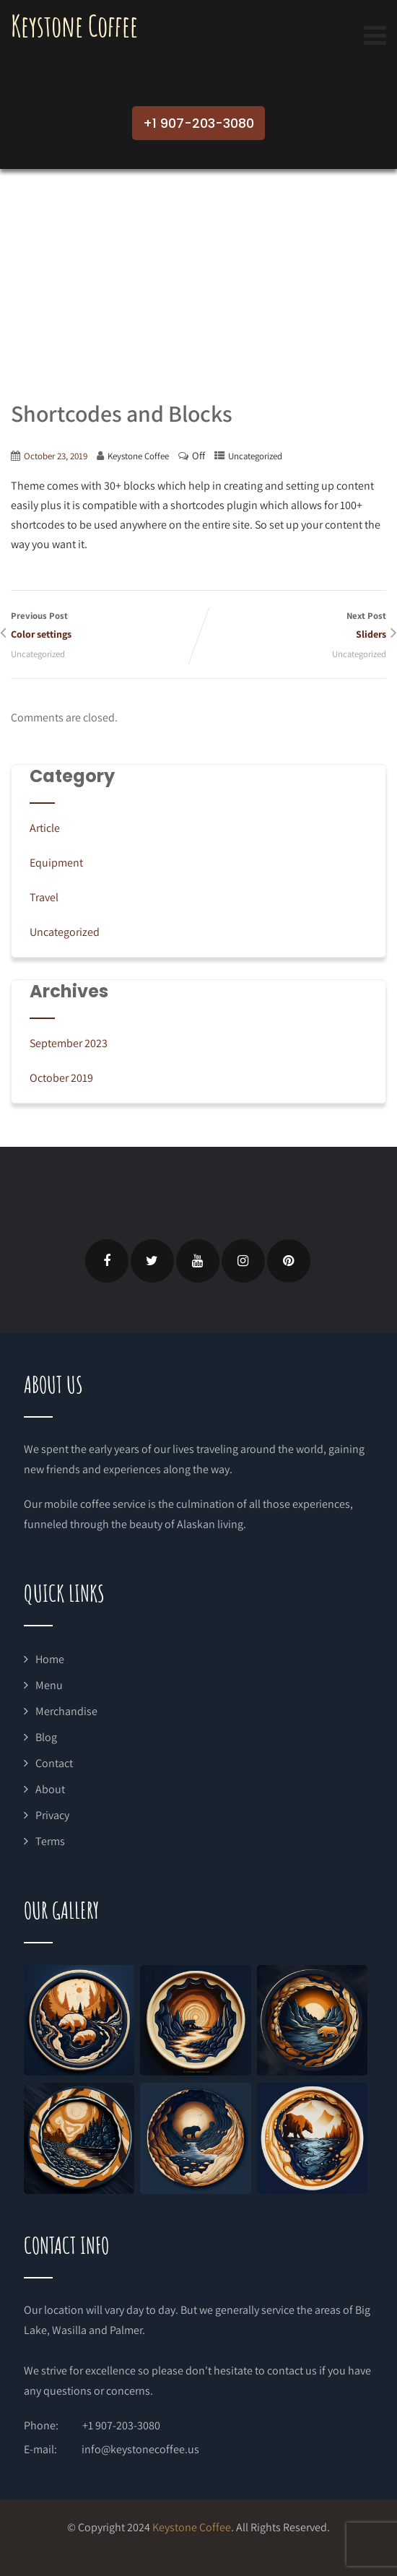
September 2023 (69, 1043)
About (50, 1789)
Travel (44, 897)
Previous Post (104, 626)
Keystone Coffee (74, 25)
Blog (46, 1737)
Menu (49, 1685)
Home (49, 1659)
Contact (54, 1763)
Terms (50, 1841)
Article (45, 828)
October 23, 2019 (55, 456)
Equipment (56, 862)
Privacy (52, 1815)
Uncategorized (255, 456)
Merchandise (66, 1711)
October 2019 (61, 1077)
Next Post (292, 626)
